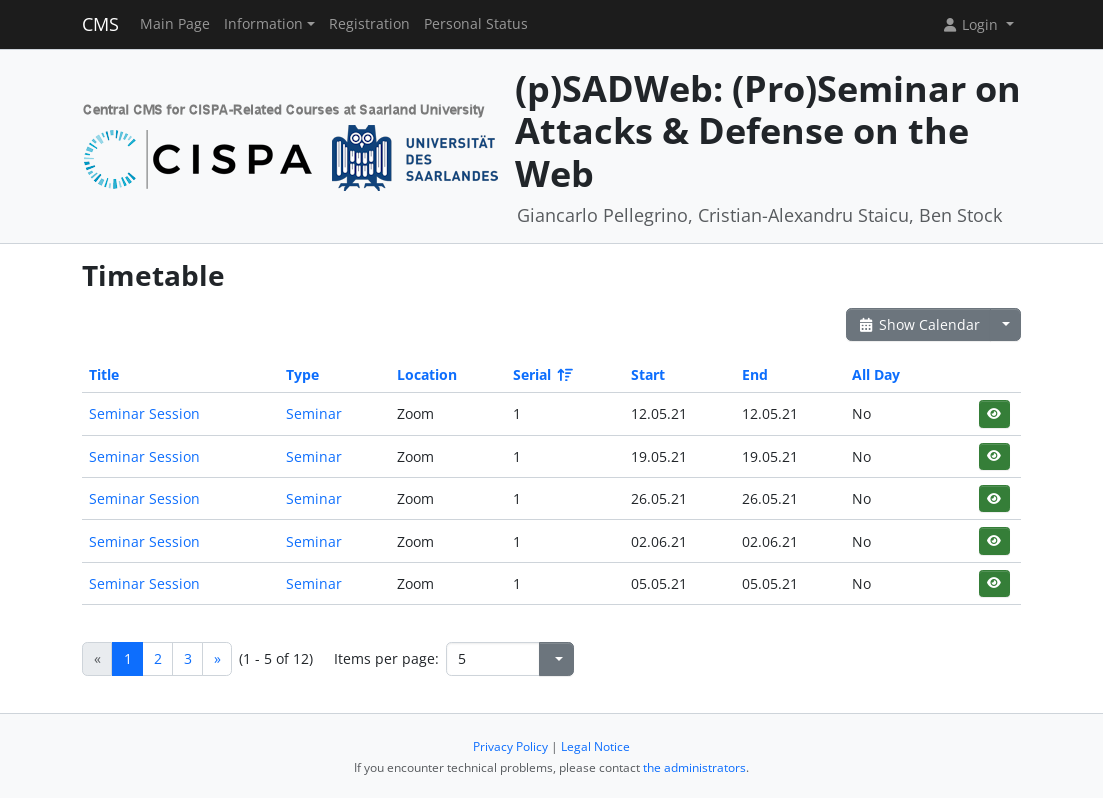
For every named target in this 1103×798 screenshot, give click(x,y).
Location (427, 374)
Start (648, 374)
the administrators (694, 767)
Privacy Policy (510, 746)
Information (263, 24)
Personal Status (476, 24)
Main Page (175, 24)
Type (302, 374)
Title (104, 374)
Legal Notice (595, 746)
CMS (100, 24)
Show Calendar (918, 324)
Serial (541, 374)
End (755, 374)
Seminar (314, 413)
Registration (369, 24)
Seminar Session (144, 413)
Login (972, 24)
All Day (876, 374)
